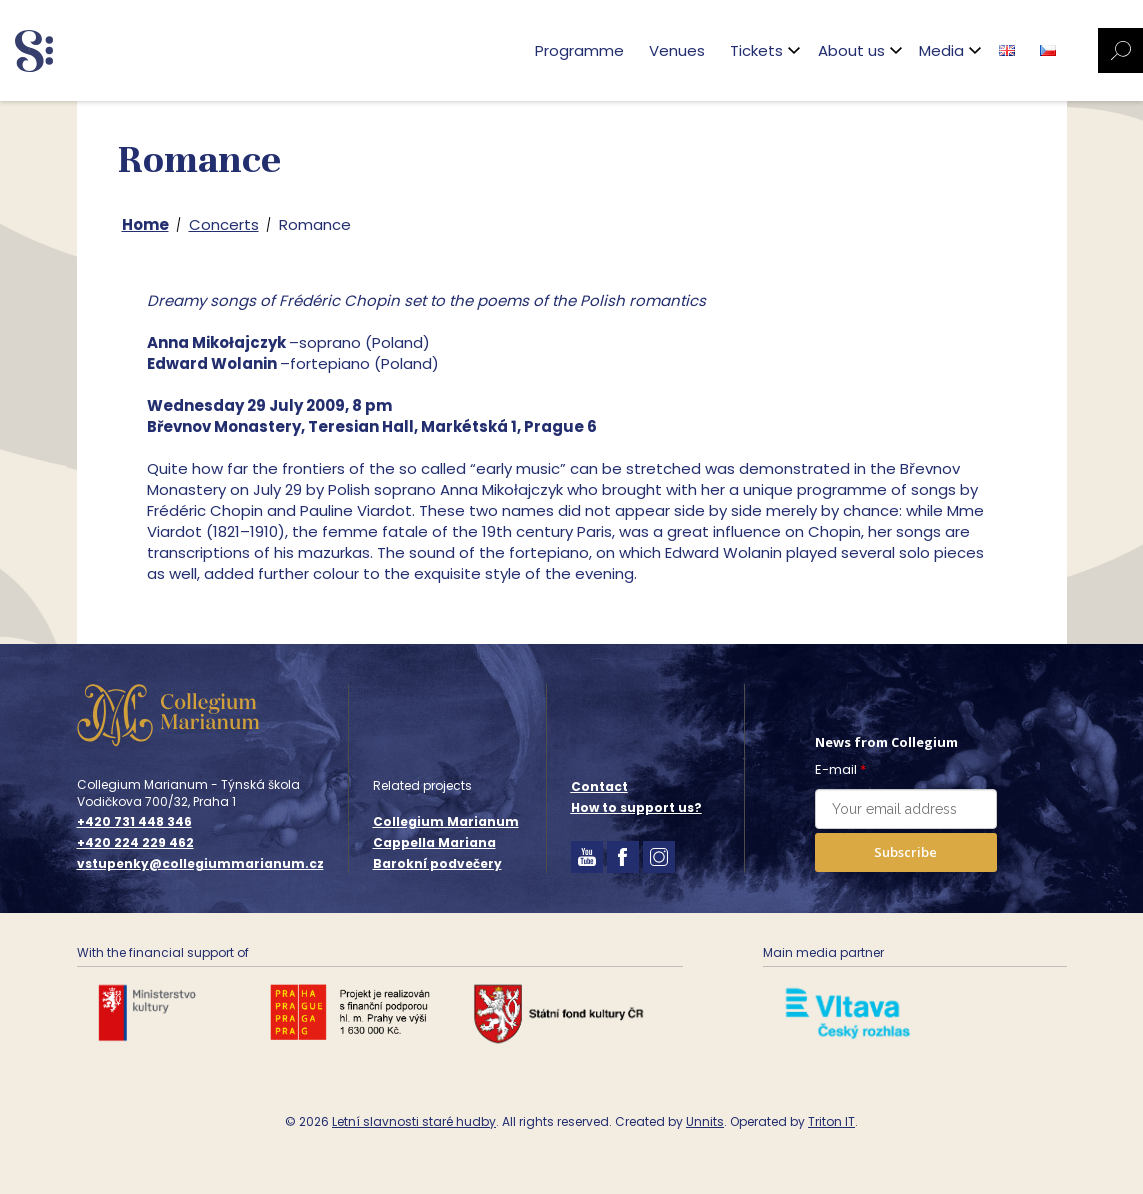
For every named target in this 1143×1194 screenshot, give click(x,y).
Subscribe (905, 852)
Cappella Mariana (434, 842)
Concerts (224, 224)
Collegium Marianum (446, 821)
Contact (599, 786)
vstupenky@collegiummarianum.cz (200, 864)
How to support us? (636, 807)
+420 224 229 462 (135, 843)
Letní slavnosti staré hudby (414, 1121)
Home (145, 224)
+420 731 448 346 (134, 822)
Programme (579, 50)
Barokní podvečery (437, 863)
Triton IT (831, 1121)
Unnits (705, 1121)
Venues (677, 50)
